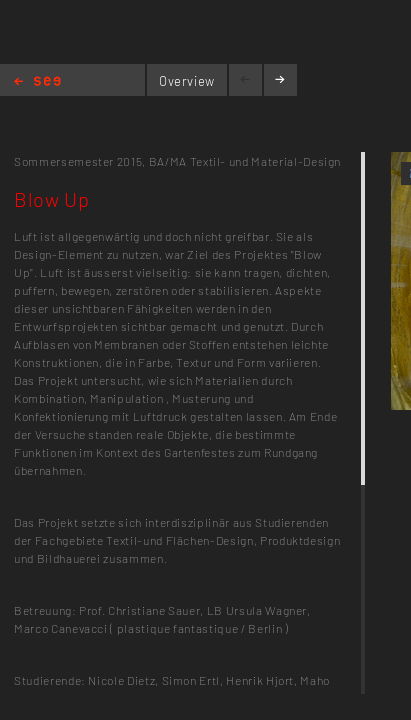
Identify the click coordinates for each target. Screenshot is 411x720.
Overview (187, 81)
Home (37, 82)
